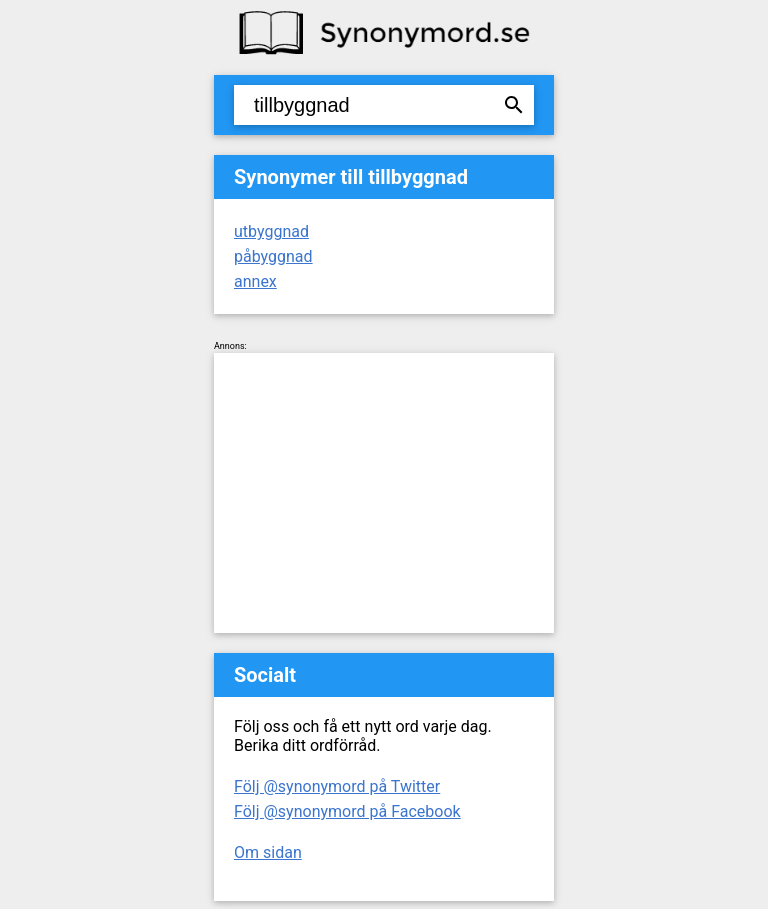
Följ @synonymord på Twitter (337, 786)
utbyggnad (271, 231)
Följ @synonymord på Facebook (347, 811)
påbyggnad (273, 256)
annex (255, 281)
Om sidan (268, 852)
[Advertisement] (384, 493)
